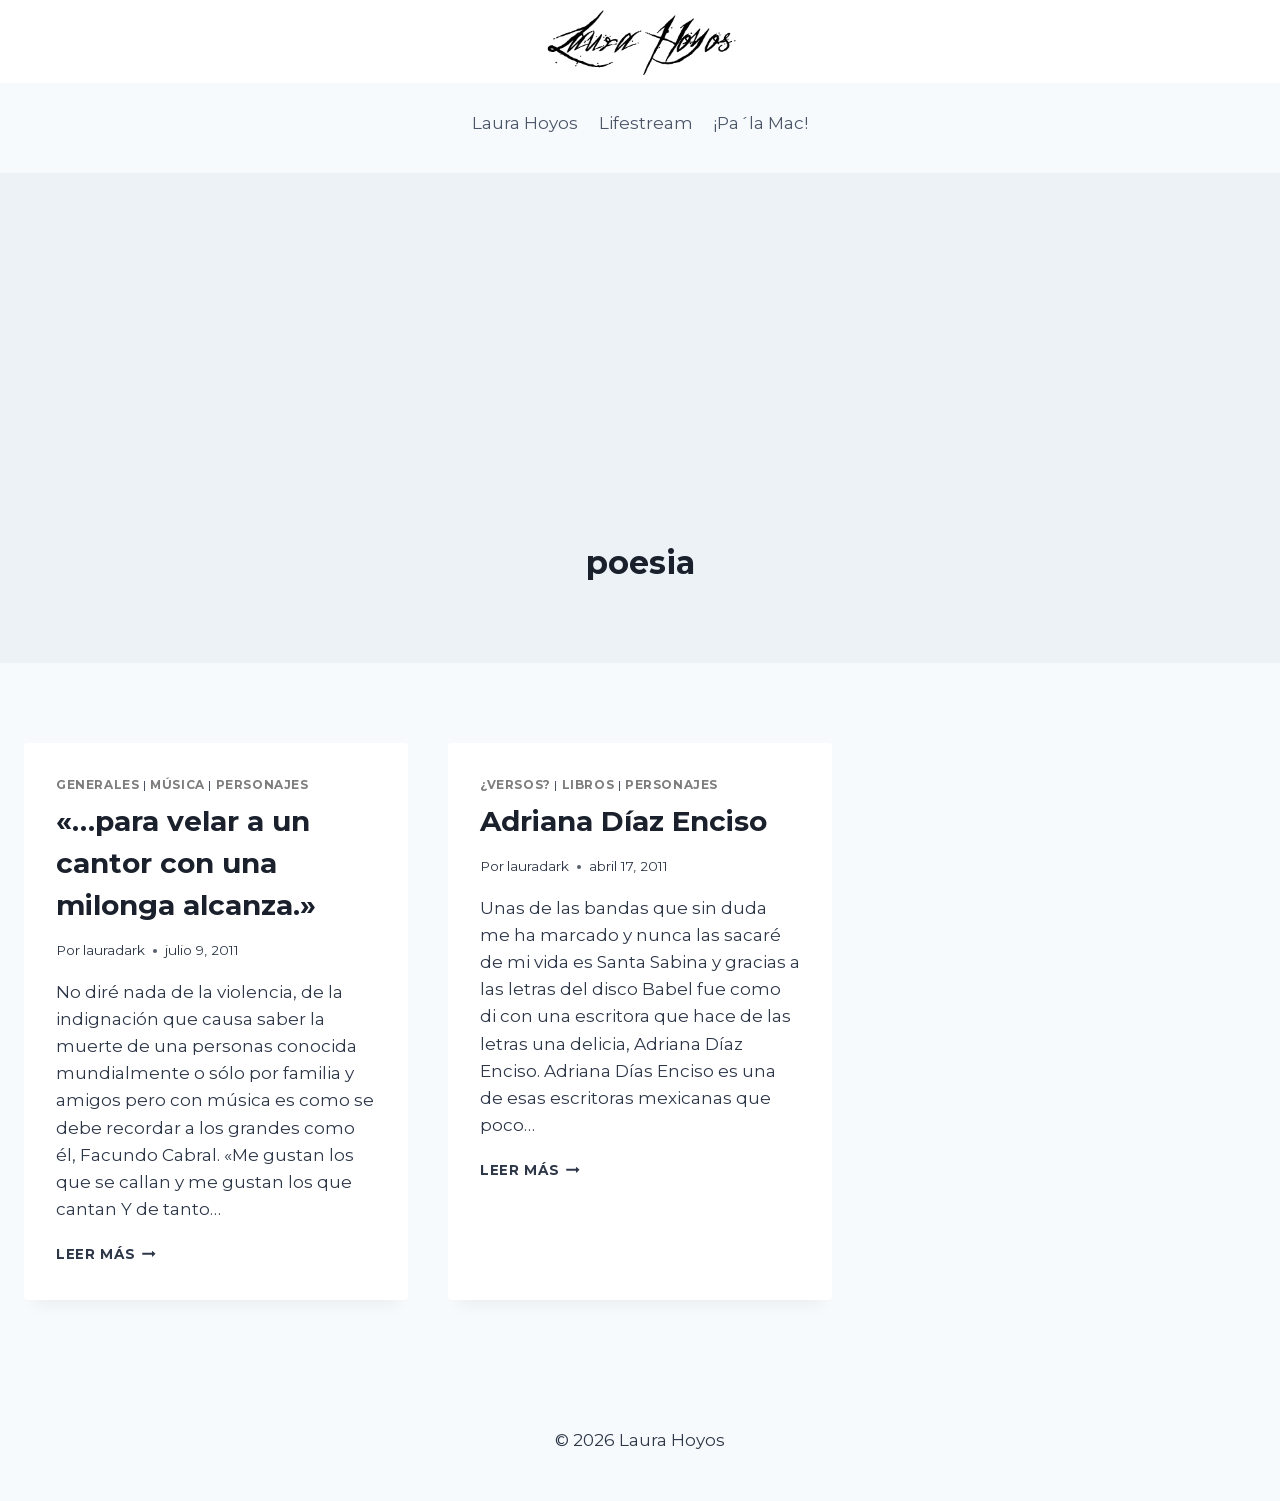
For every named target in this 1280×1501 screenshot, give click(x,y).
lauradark (114, 950)
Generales (97, 784)
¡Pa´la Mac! (760, 123)
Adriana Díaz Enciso (623, 821)
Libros (588, 784)
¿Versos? (515, 784)
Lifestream (646, 123)
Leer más (106, 1254)
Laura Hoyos (525, 123)
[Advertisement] (640, 313)
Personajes (262, 784)
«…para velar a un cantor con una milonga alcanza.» (186, 863)
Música (177, 784)
